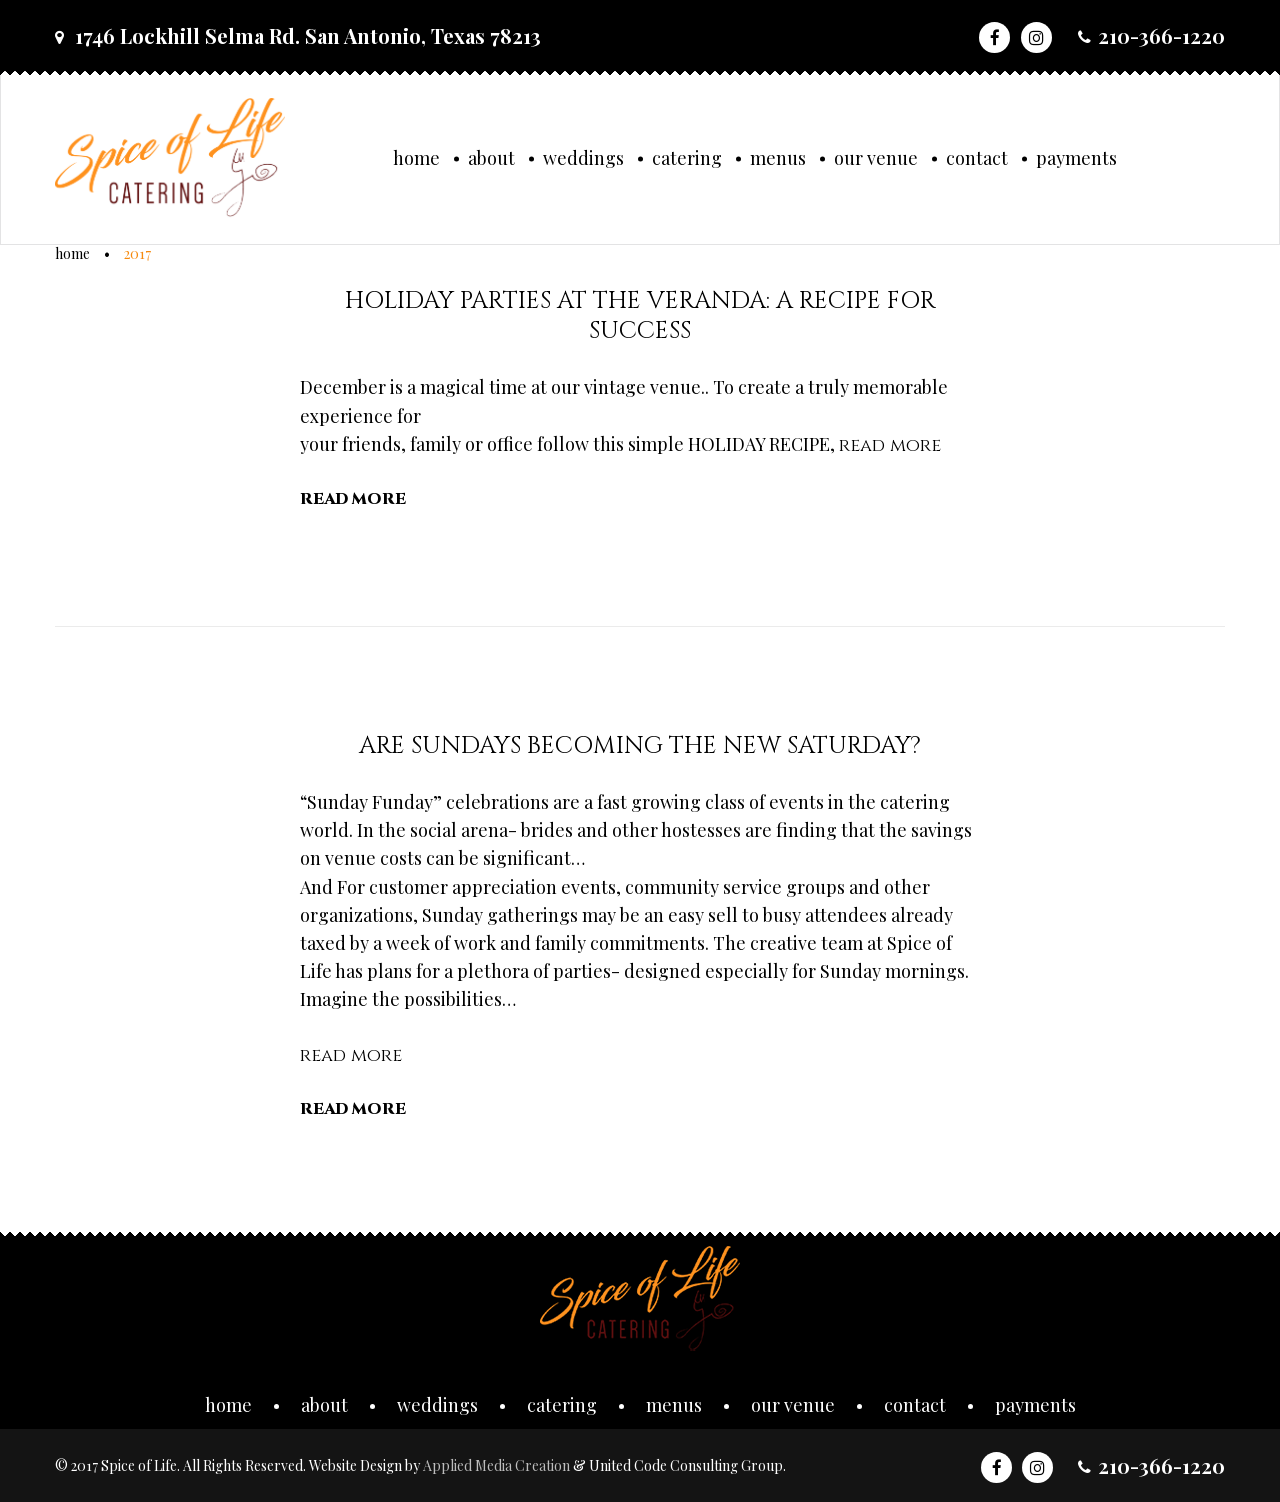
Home (416, 158)
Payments (1076, 158)
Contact (977, 158)
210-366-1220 (1161, 35)
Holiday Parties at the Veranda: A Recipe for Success (640, 316)
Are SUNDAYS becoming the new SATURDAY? (640, 746)
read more (890, 445)
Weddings (583, 158)
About (491, 158)
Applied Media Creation (498, 1465)
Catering (687, 158)
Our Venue (876, 158)
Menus (778, 158)
